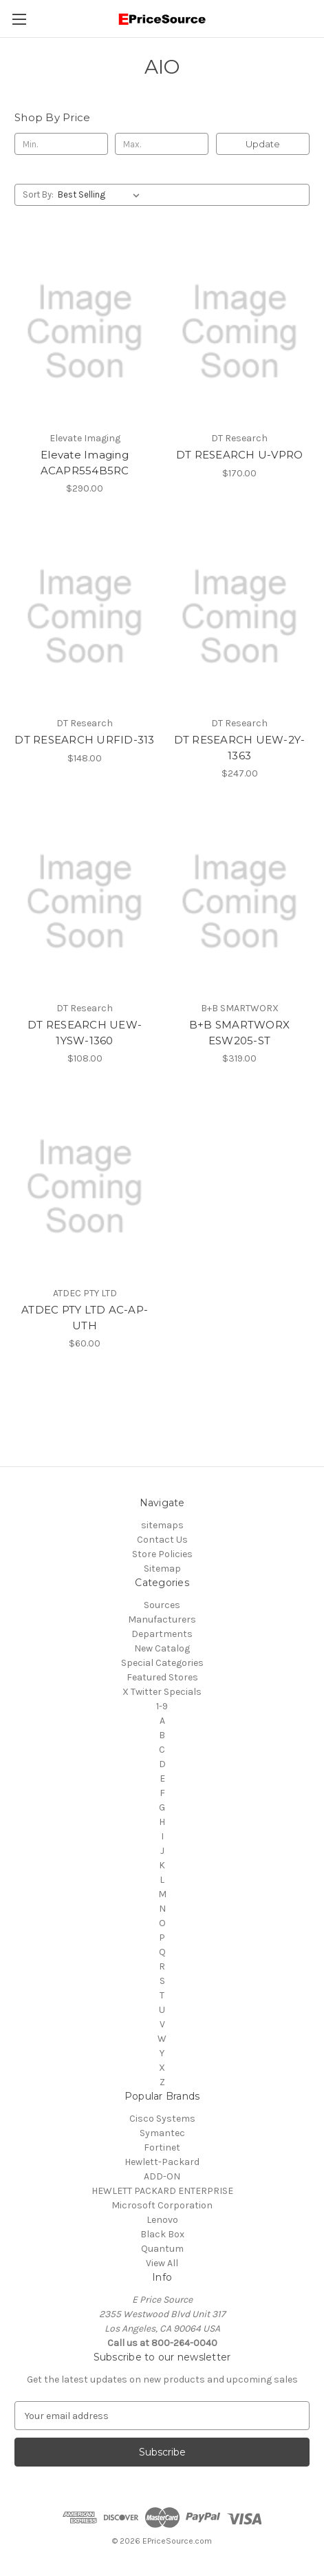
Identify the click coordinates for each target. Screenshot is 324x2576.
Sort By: (38, 194)
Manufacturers (162, 1619)
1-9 (162, 1706)
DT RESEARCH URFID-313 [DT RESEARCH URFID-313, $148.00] (84, 739)
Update (263, 143)
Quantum (162, 2249)
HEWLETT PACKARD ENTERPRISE (162, 2191)
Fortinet (162, 2147)
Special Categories (162, 1663)
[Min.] (61, 144)
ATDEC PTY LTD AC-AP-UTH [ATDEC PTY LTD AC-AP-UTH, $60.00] (84, 1317)
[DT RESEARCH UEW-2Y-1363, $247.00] (239, 616)
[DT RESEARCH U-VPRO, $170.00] (239, 331)
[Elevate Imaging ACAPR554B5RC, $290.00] (85, 331)
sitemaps (162, 1525)
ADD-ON (162, 2176)
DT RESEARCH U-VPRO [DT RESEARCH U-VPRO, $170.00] (239, 454)
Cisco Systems (162, 2118)
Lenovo (162, 2220)
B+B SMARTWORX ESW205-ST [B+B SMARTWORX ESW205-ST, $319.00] (239, 1032)
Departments (162, 1634)
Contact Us (162, 1539)
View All (162, 2263)
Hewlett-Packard (162, 2162)
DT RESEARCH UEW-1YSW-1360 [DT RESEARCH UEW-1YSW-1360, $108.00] (85, 1032)
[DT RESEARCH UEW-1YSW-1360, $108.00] (85, 901)
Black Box (162, 2234)
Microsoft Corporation (162, 2205)
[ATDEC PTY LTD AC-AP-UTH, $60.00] (85, 1186)
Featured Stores (162, 1677)
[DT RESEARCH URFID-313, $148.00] (85, 616)
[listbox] (101, 194)
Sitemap (162, 1568)
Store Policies (162, 1554)
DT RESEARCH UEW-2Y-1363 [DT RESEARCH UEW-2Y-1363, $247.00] (239, 747)
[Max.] (161, 144)
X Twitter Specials (162, 1692)
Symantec (162, 2133)
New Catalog (162, 1648)
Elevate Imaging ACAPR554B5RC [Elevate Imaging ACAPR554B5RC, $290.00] (85, 462)
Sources (162, 1605)
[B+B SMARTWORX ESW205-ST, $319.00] (239, 901)
